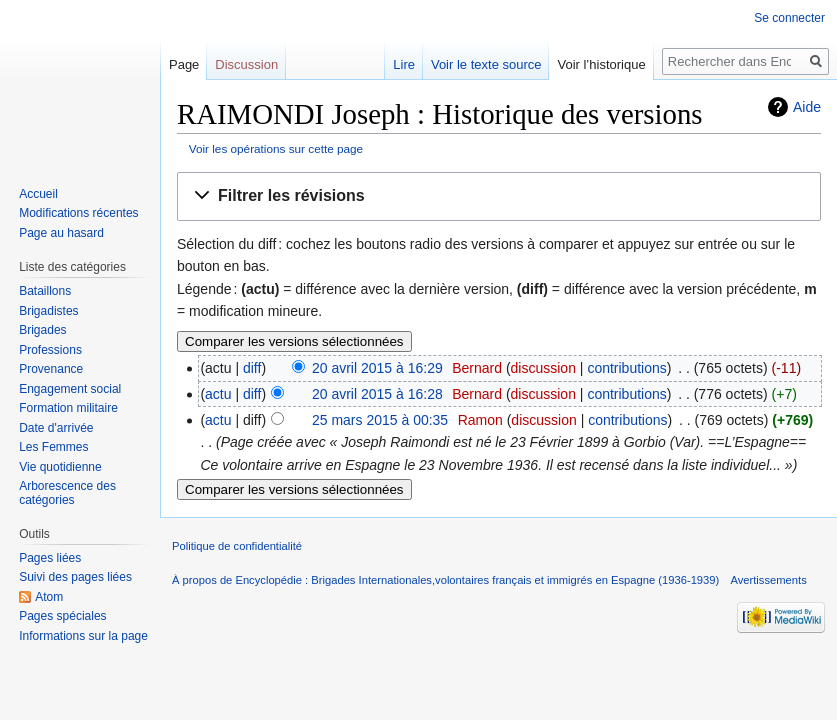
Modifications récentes (78, 213)
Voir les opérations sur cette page (276, 148)
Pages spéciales (62, 616)
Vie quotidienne (60, 467)
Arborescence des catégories (67, 493)
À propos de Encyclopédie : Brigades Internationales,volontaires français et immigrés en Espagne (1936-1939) (445, 580)
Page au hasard (61, 233)
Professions (50, 350)
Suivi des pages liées (75, 577)
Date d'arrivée (56, 428)
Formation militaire (68, 408)
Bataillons (45, 291)
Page (184, 64)
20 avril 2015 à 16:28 (377, 394)
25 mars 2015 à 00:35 (380, 420)
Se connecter (789, 18)
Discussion (246, 64)
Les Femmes (53, 447)
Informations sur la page (83, 636)
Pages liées (50, 558)
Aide (807, 107)
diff (252, 368)
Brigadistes (48, 311)
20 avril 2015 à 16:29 (377, 368)
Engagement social (70, 389)
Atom (49, 597)
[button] (499, 196)
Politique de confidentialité (237, 546)
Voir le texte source (486, 64)
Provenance (51, 369)
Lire (404, 64)
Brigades (42, 330)
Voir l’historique (601, 64)
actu (218, 394)
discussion (543, 368)
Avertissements (768, 580)
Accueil (38, 194)
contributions (626, 368)
